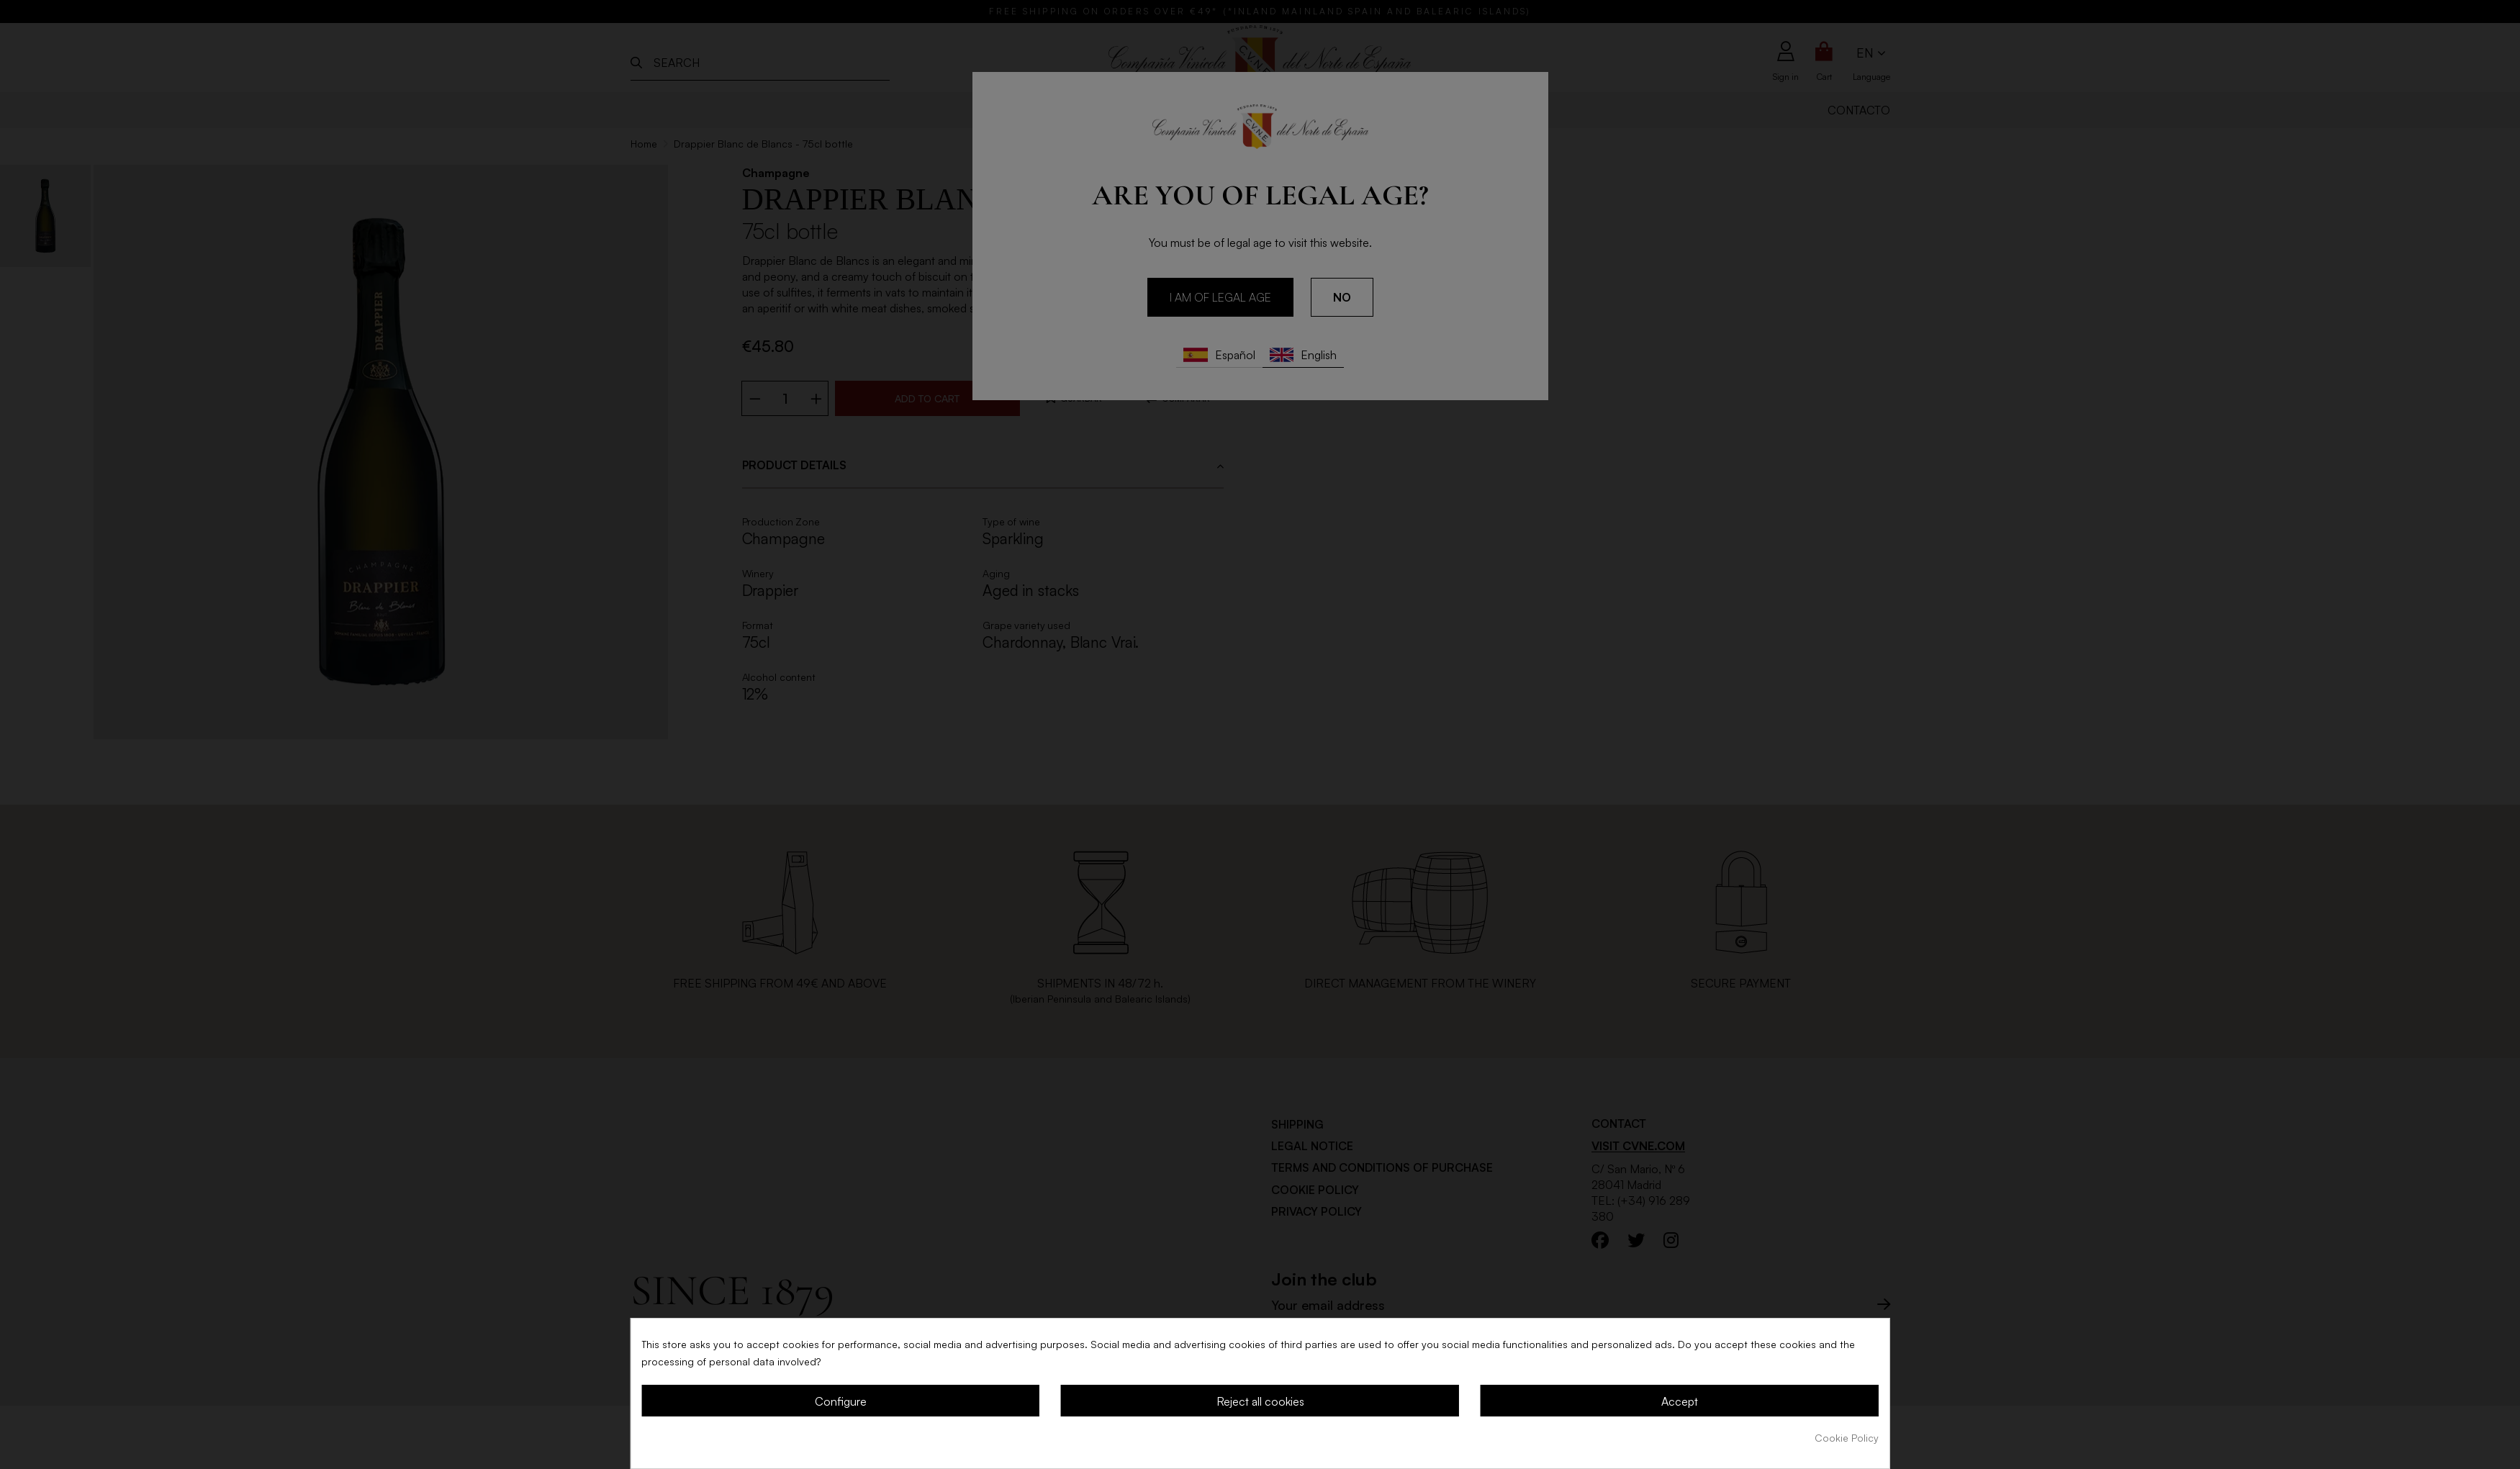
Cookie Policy (1847, 1438)
